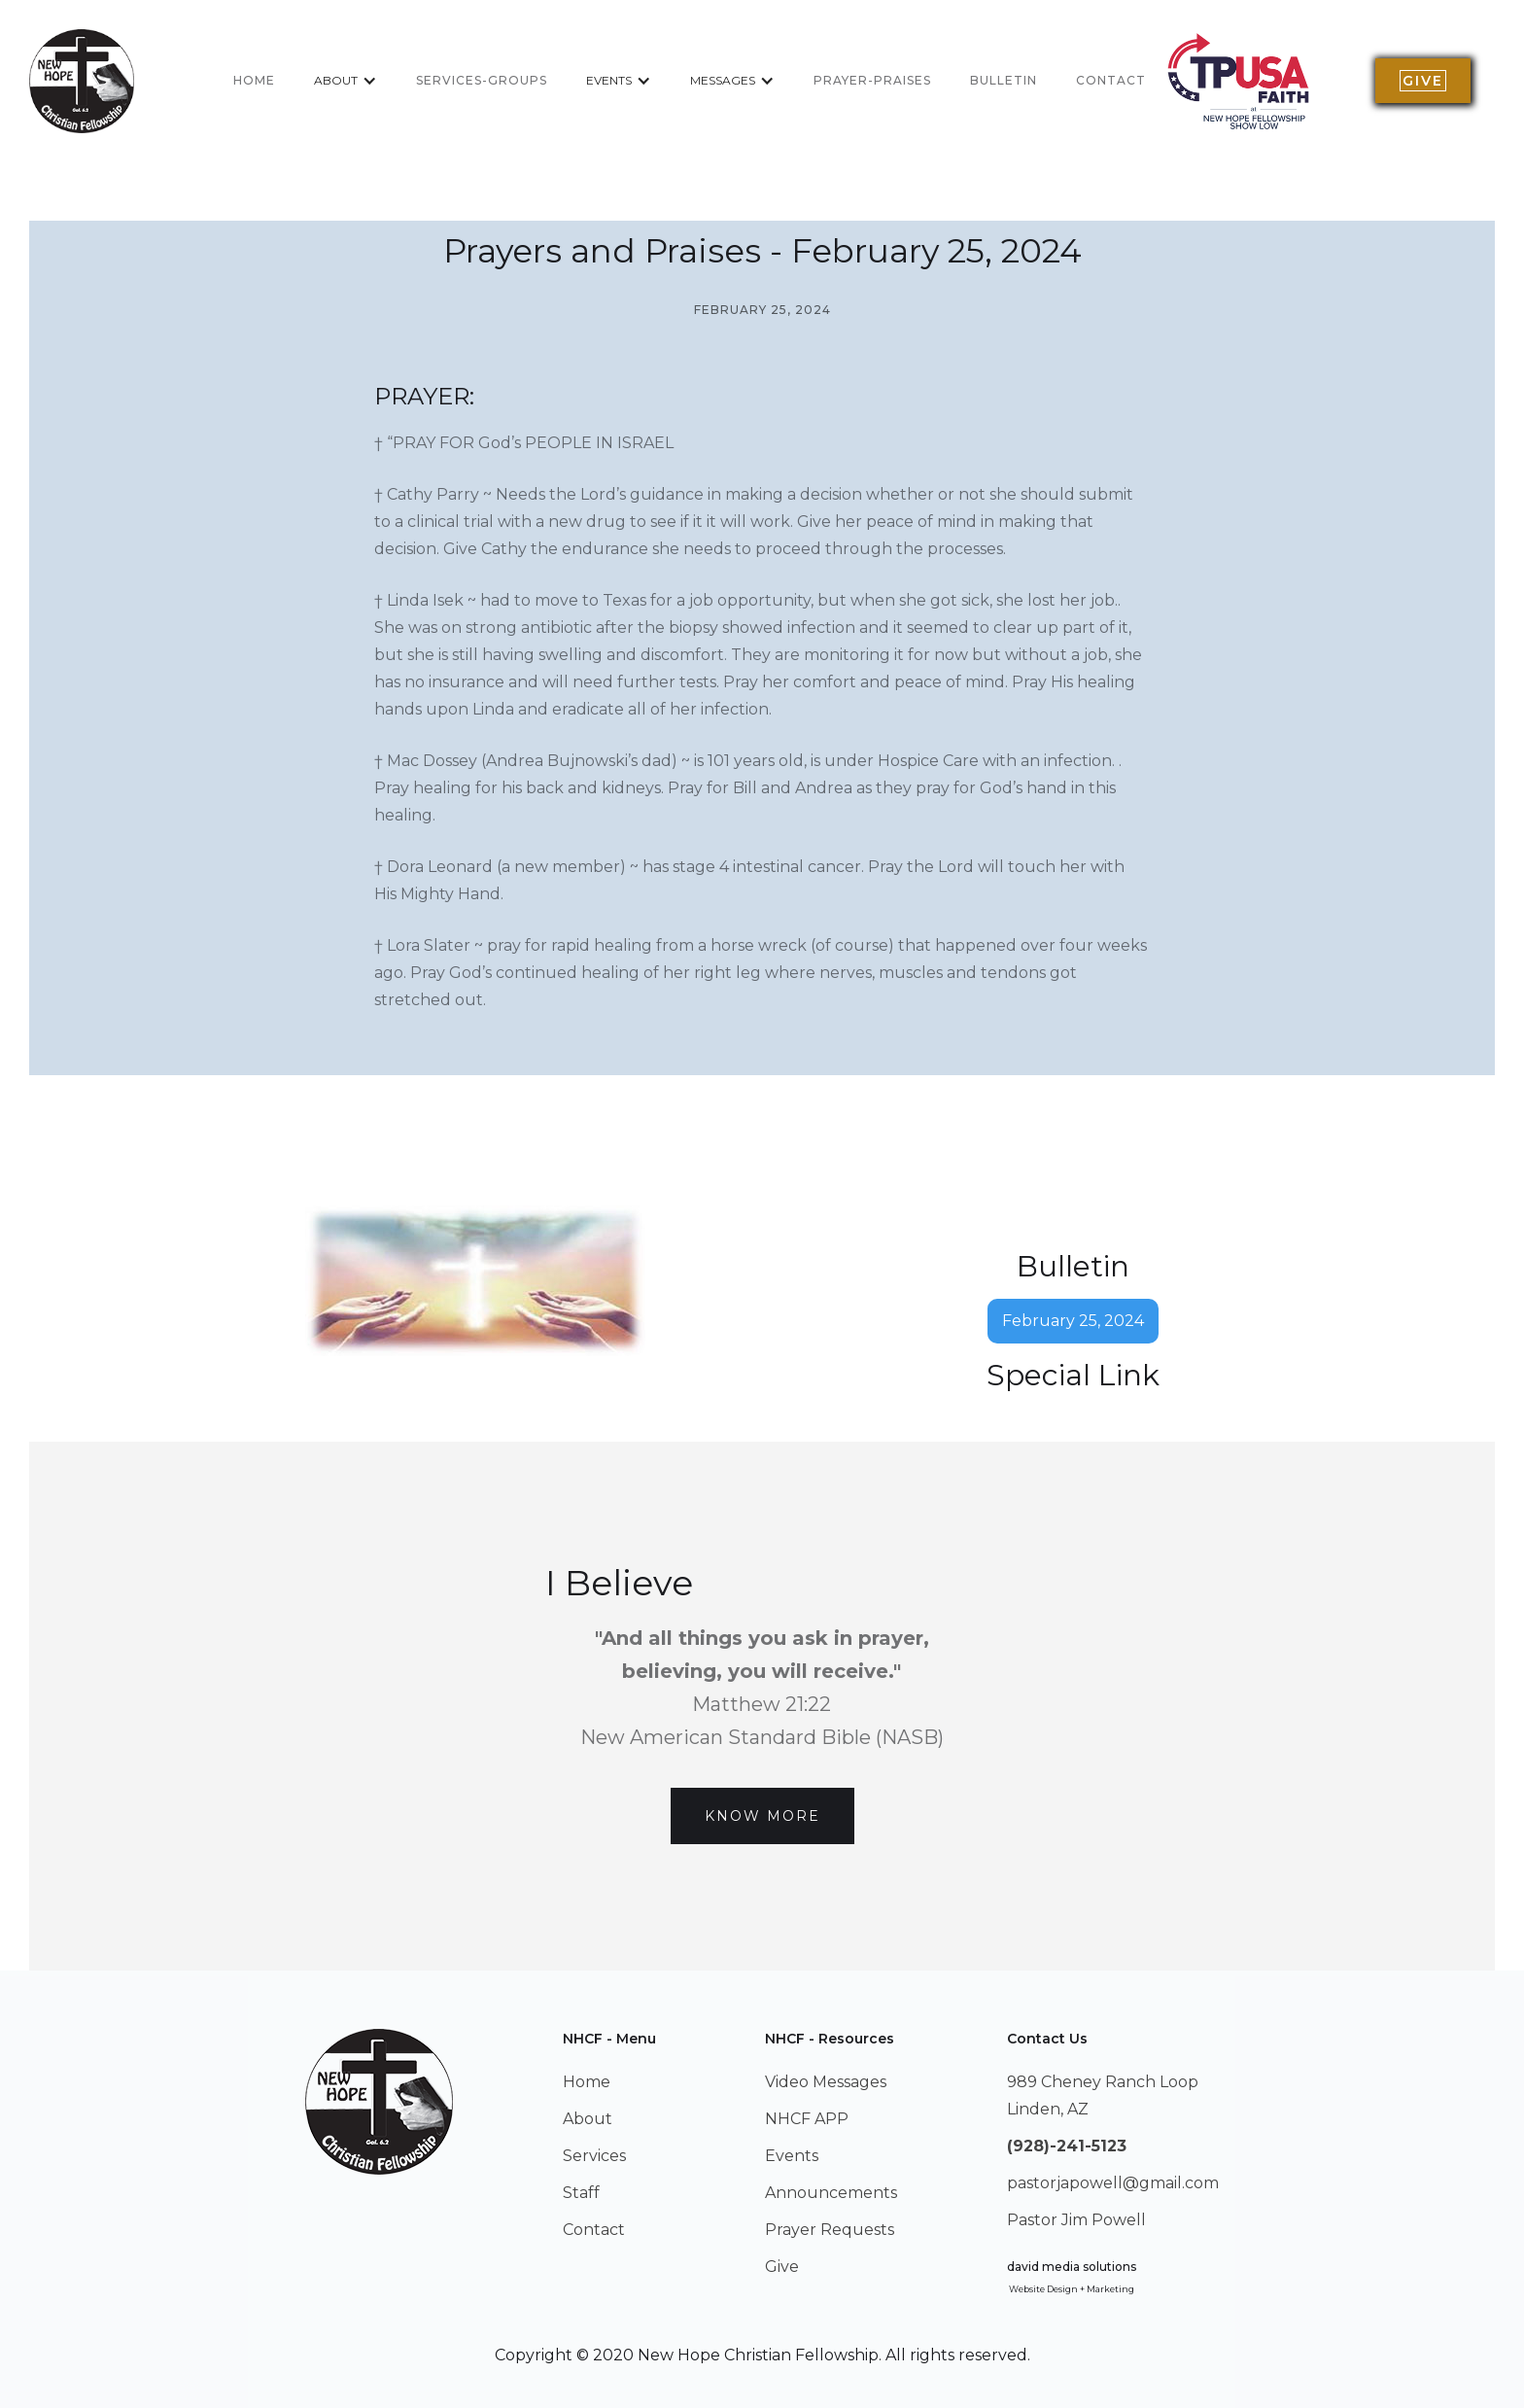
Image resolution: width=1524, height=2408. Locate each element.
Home (586, 2082)
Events (791, 2155)
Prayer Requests (829, 2229)
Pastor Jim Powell (1076, 2220)
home (254, 80)
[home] (81, 81)
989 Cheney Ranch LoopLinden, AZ (1102, 2095)
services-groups (481, 80)
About (587, 2119)
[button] (345, 81)
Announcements (831, 2192)
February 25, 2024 (1073, 1320)
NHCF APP (807, 2119)
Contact (1111, 80)
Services (594, 2155)
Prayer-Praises (872, 80)
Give (782, 2266)
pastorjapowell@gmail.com (1113, 2183)
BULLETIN (1003, 80)
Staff (581, 2192)
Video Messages (825, 2082)
